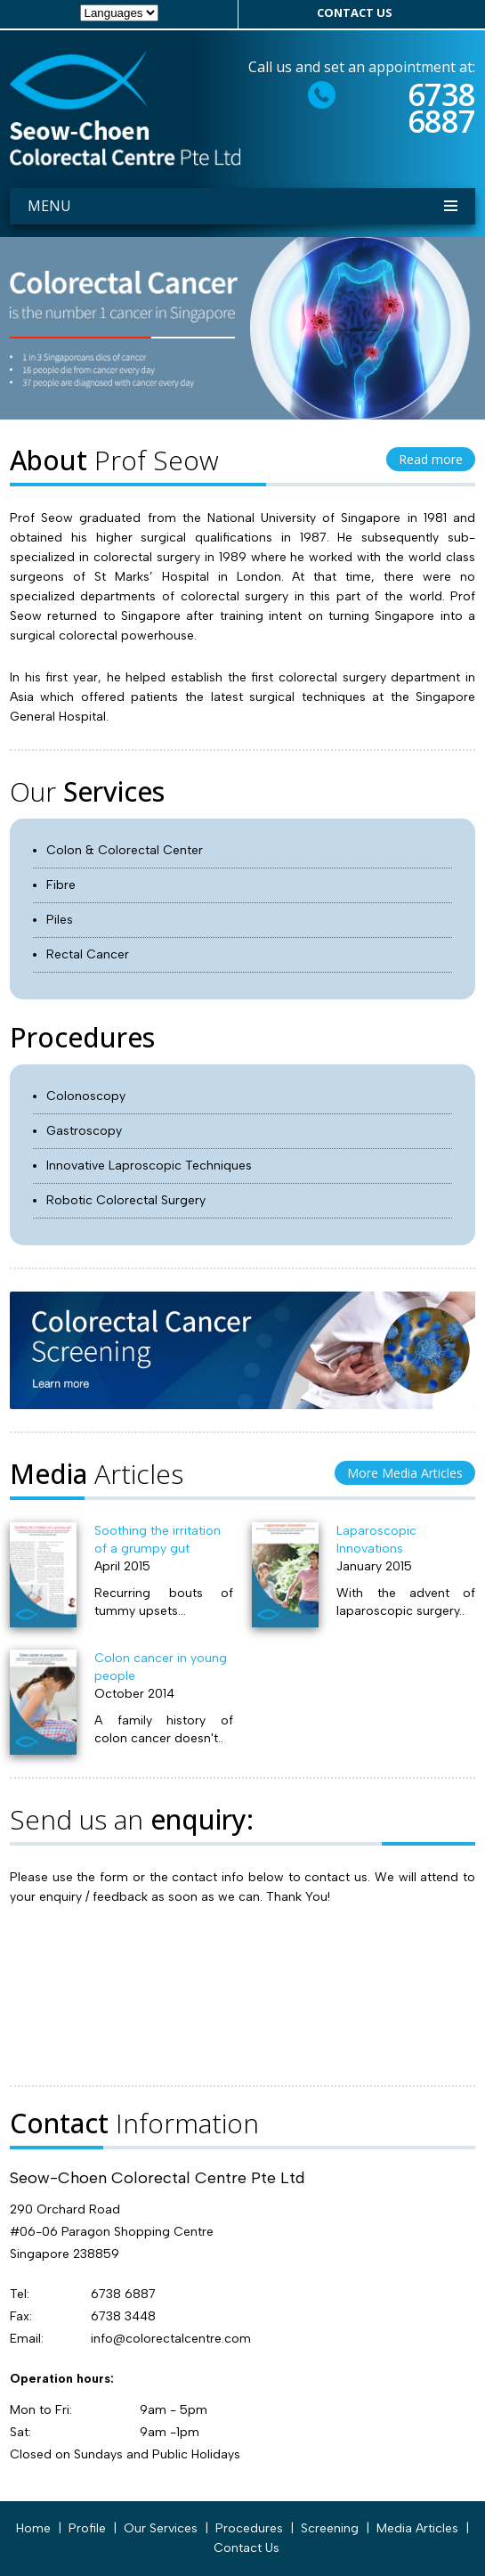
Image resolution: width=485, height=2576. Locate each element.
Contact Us (246, 2548)
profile (87, 2528)
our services (161, 2528)
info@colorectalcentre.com (171, 2338)
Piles (59, 919)
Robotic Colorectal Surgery (126, 1200)
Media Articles (417, 2528)
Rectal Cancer (87, 954)
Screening (330, 2528)
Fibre (61, 885)
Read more (431, 459)
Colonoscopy (85, 1096)
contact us (354, 12)
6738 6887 (441, 108)
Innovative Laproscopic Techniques (149, 1165)
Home (33, 2528)
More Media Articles (405, 1472)
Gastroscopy (84, 1130)
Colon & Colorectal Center (124, 850)
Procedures (249, 2528)
